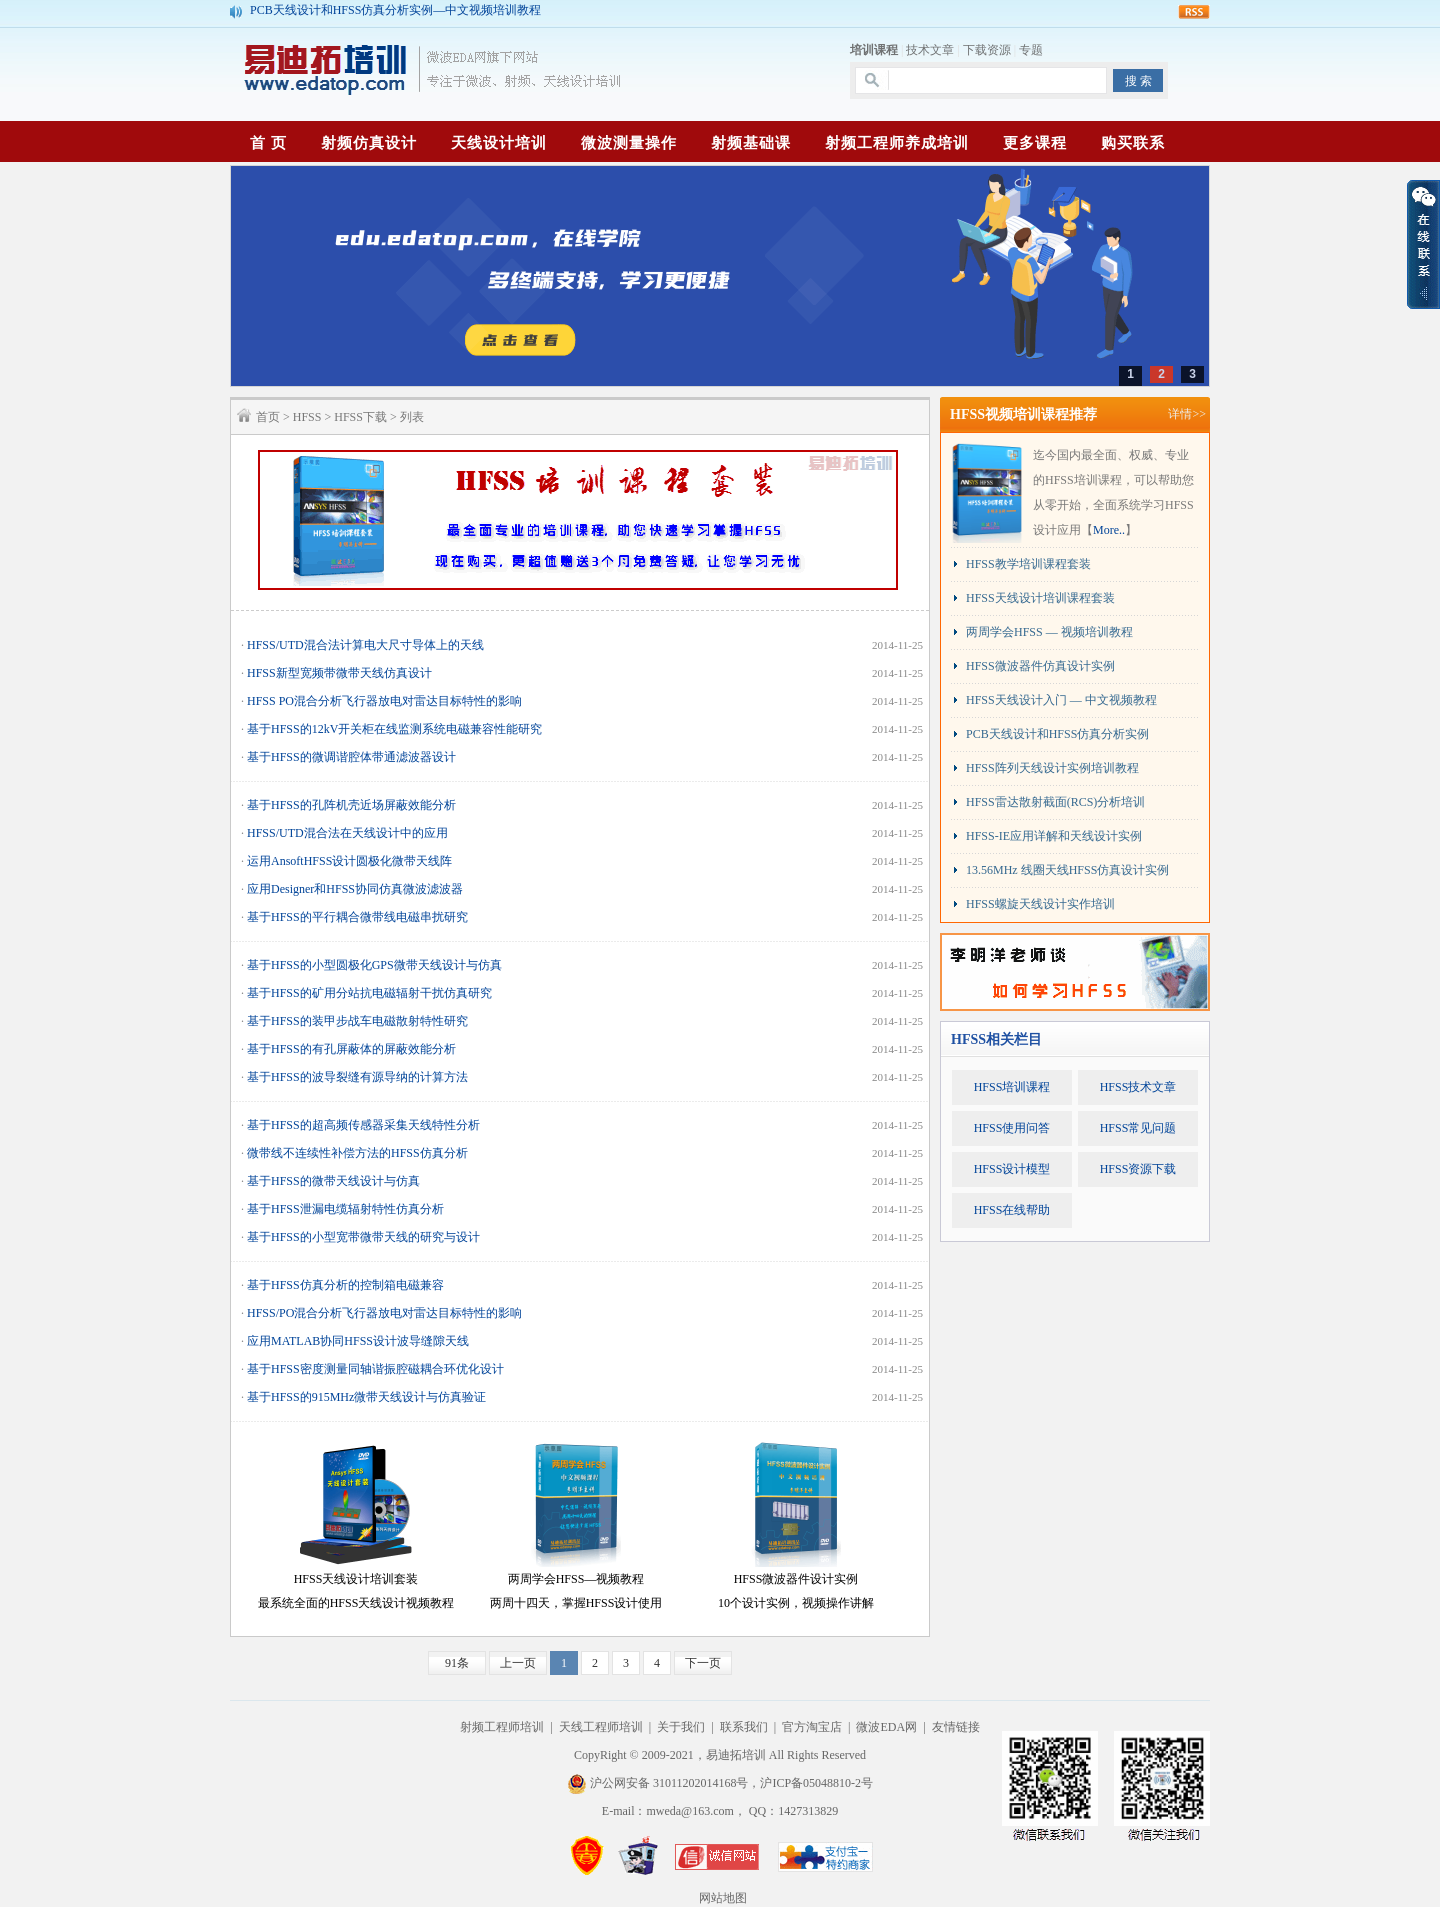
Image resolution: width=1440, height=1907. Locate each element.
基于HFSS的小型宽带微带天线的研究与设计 (363, 1237)
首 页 (268, 143)
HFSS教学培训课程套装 (1028, 564)
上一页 (518, 1663)
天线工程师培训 (601, 1727)
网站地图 (723, 1898)
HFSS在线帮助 (1012, 1210)
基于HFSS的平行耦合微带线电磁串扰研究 (357, 917)
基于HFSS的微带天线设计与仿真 (333, 1181)
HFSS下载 (360, 417)
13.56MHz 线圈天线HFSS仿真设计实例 (1067, 870)
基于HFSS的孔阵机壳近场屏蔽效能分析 (351, 805)
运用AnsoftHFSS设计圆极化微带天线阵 (349, 861)
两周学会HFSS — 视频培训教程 (1049, 632)
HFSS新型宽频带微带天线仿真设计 (339, 673)
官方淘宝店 (812, 1727)
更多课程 (1035, 143)
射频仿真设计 (369, 143)
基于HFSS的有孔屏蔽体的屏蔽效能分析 (351, 1049)
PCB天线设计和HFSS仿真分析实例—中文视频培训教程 (395, 11)
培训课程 (874, 50)
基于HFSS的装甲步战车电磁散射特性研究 (357, 1021)
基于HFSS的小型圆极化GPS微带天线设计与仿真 (374, 965)
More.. (1109, 530)
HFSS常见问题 (1138, 1128)
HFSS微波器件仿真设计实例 (1040, 666)
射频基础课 (751, 143)
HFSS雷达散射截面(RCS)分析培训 (1055, 802)
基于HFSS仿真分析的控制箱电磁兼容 (345, 1285)
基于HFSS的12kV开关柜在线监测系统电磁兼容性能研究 (394, 729)
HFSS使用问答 (1012, 1128)
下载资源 (987, 50)
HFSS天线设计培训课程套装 (1040, 598)
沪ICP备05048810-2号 (816, 1783)
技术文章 (930, 50)
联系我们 (744, 1727)
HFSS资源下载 (1138, 1169)
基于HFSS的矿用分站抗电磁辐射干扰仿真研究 (369, 993)
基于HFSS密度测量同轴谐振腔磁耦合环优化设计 (375, 1369)
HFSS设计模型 (1012, 1169)
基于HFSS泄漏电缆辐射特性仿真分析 (345, 1209)
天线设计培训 (499, 143)
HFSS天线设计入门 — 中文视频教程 (1061, 700)
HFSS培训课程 (1012, 1087)
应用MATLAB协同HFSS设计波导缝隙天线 (358, 1341)
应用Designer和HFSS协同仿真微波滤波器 (355, 889)
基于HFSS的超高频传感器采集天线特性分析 (363, 1125)
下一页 (703, 1663)
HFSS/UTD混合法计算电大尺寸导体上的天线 (365, 645)
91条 (457, 1663)
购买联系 (1133, 143)
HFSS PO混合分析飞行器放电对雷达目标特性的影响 (384, 701)
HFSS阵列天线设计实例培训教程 (1052, 768)
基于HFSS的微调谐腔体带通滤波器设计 (351, 757)
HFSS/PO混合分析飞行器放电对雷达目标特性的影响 (384, 1313)
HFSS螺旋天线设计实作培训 (1040, 904)
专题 (1031, 50)
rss (1194, 12)
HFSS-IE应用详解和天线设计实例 (1054, 836)
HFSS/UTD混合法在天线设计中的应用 (347, 833)
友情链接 (956, 1727)
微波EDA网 (886, 1727)
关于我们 (681, 1727)
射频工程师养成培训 (897, 143)
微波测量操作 (629, 143)
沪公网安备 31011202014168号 (658, 1783)
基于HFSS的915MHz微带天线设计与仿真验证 (366, 1397)
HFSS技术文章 (1138, 1087)
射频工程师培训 (502, 1727)
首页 (268, 417)
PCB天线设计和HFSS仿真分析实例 (1057, 734)
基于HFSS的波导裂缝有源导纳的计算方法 (357, 1077)
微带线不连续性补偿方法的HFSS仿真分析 (357, 1153)
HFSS (307, 417)
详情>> (1187, 414)
